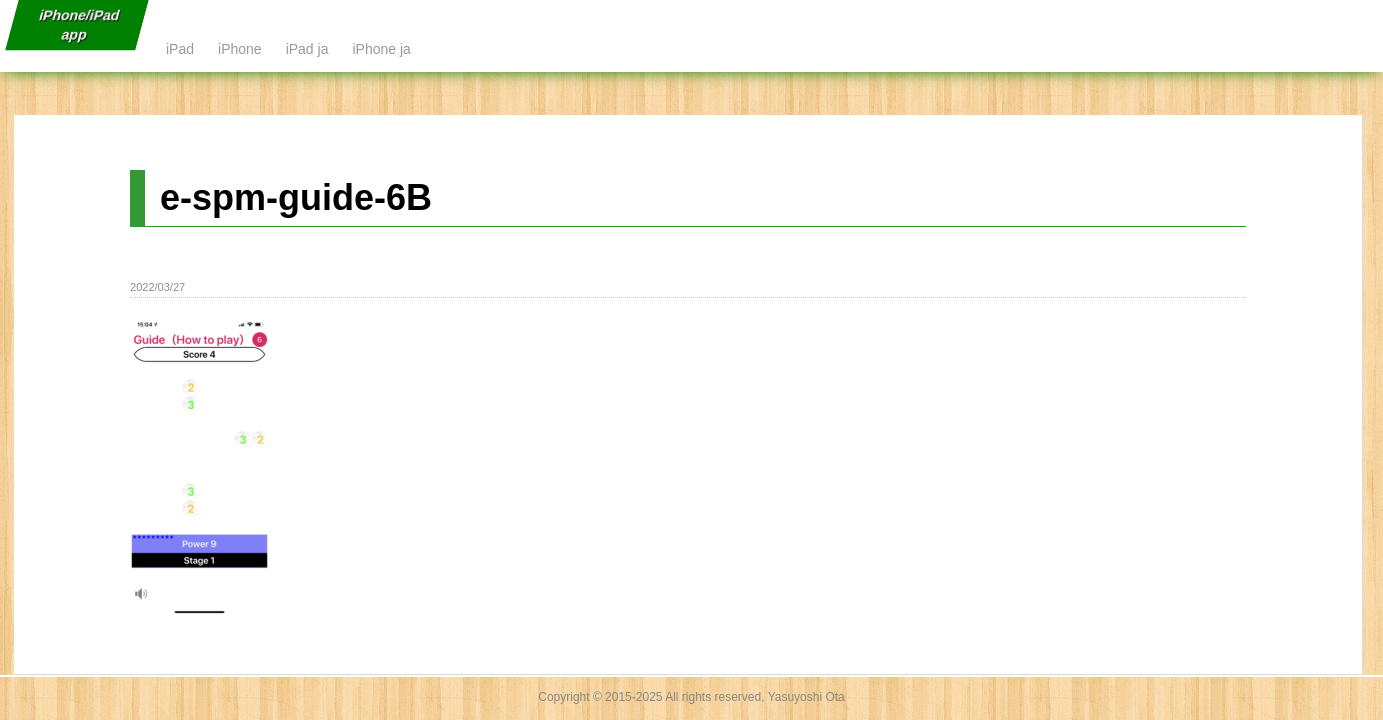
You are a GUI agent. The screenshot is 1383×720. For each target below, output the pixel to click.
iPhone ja (381, 49)
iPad (180, 49)
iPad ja (307, 49)
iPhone (240, 49)
